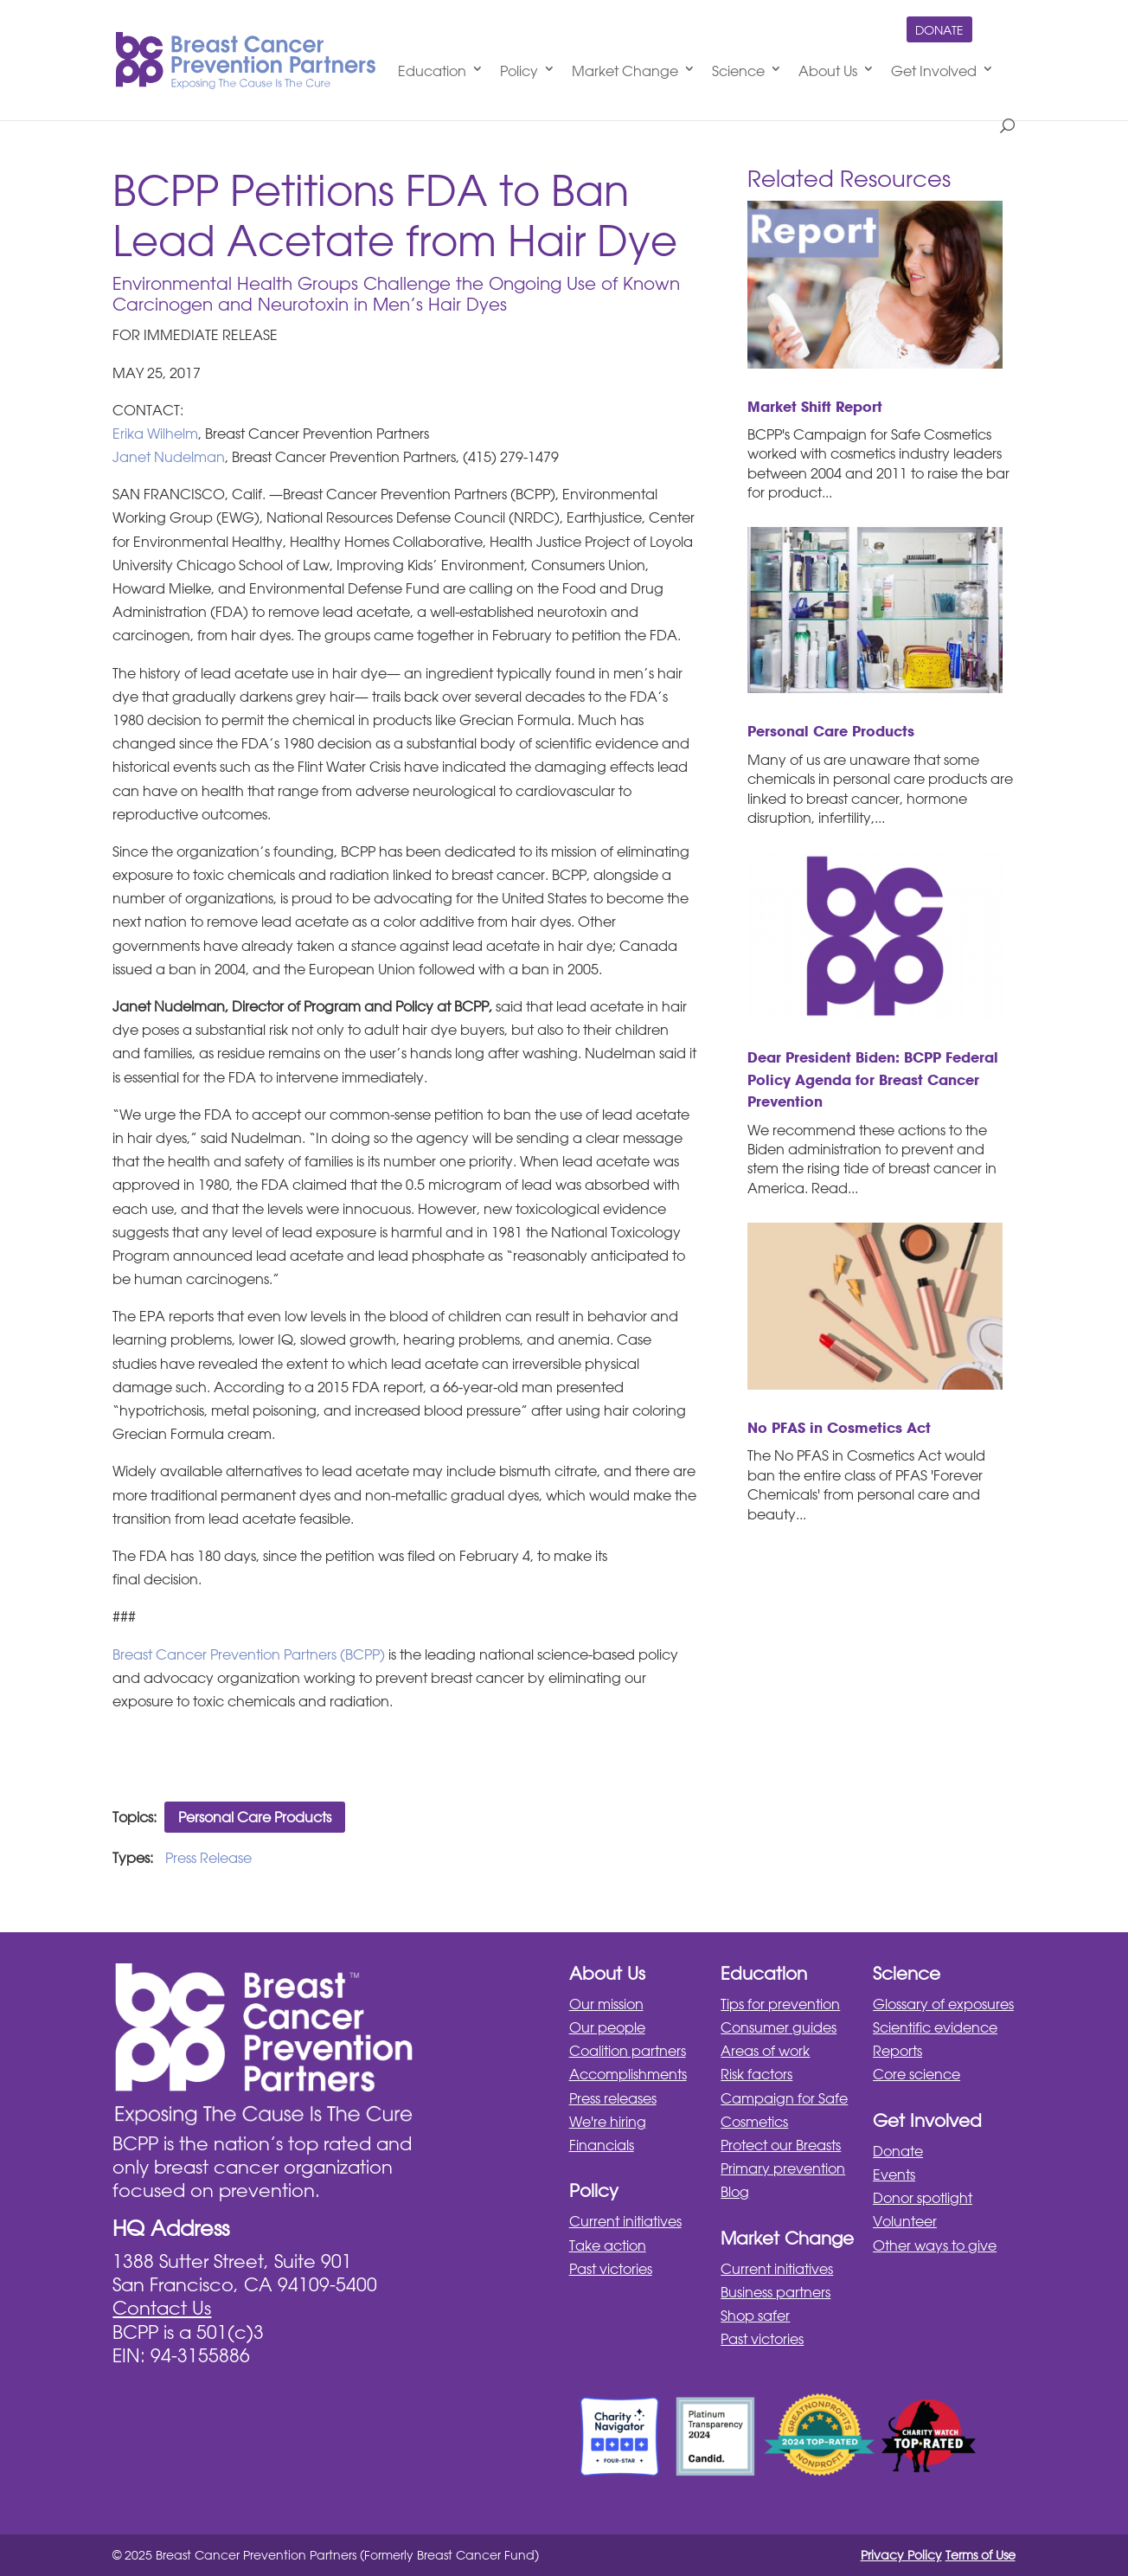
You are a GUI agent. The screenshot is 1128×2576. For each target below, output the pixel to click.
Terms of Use (980, 2555)
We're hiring (607, 2121)
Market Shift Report (814, 406)
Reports (897, 2050)
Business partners (775, 2292)
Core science (916, 2074)
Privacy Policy (901, 2555)
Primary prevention (783, 2168)
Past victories (610, 2268)
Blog (735, 2191)
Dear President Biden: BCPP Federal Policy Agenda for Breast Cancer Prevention (872, 1079)
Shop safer (755, 2315)
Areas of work (765, 2050)
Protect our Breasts (781, 2145)
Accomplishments (628, 2074)
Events (894, 2174)
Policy (519, 71)
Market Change (625, 71)
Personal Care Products (254, 1817)
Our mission (606, 2004)
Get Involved (934, 71)
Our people (607, 2027)
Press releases (613, 2098)
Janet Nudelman (168, 457)
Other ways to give (935, 2245)
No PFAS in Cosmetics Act (839, 1427)
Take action (607, 2245)
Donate (939, 30)
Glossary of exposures (943, 2004)
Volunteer (905, 2221)
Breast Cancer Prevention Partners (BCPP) (248, 1654)
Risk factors (756, 2074)
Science (738, 71)
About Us (827, 71)
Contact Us (161, 2308)
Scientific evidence (935, 2027)
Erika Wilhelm (155, 433)
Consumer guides (778, 2027)
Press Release (208, 1857)
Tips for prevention (780, 2004)
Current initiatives (625, 2221)
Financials (601, 2145)
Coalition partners (627, 2050)
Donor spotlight (922, 2198)
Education (432, 71)
